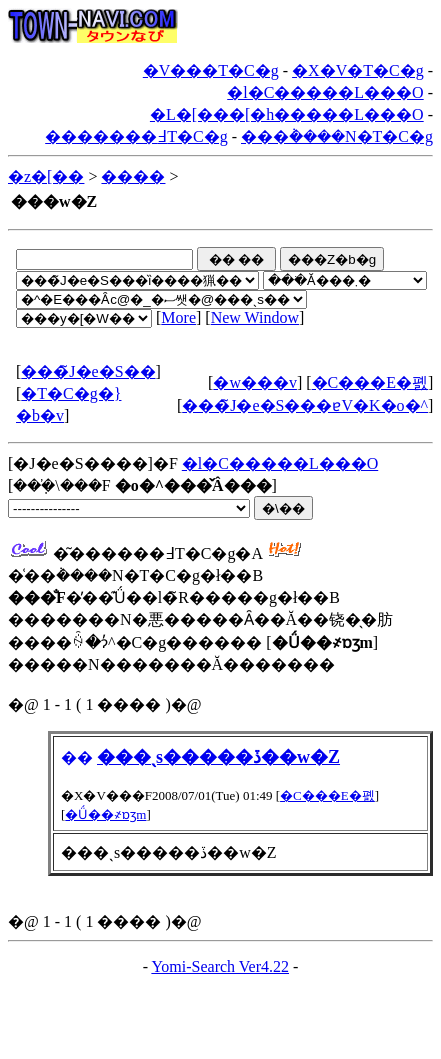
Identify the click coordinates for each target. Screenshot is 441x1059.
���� (133, 176)
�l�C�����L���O (325, 92)
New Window (255, 317)
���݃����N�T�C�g (337, 136)
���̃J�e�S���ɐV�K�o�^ (305, 405)
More (178, 317)
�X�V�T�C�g (358, 70)
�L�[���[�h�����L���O (287, 114)
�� (77, 757)
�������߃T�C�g (136, 136)
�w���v (255, 382)
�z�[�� (46, 176)
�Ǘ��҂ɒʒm (105, 814)
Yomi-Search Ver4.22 (220, 966)
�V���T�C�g (211, 70)
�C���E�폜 (370, 382)
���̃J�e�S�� (88, 371)
